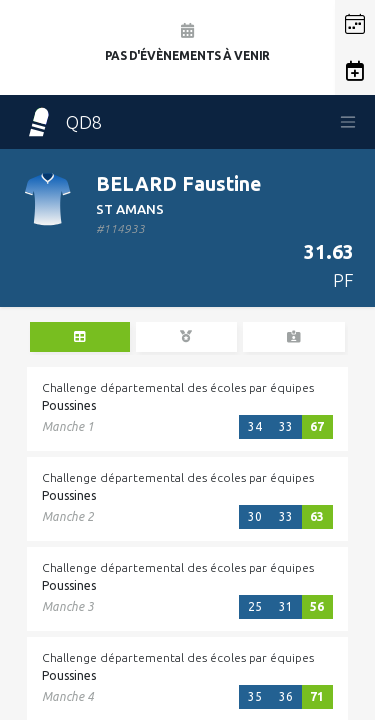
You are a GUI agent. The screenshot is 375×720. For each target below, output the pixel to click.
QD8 (63, 122)
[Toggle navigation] (348, 122)
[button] (355, 24)
